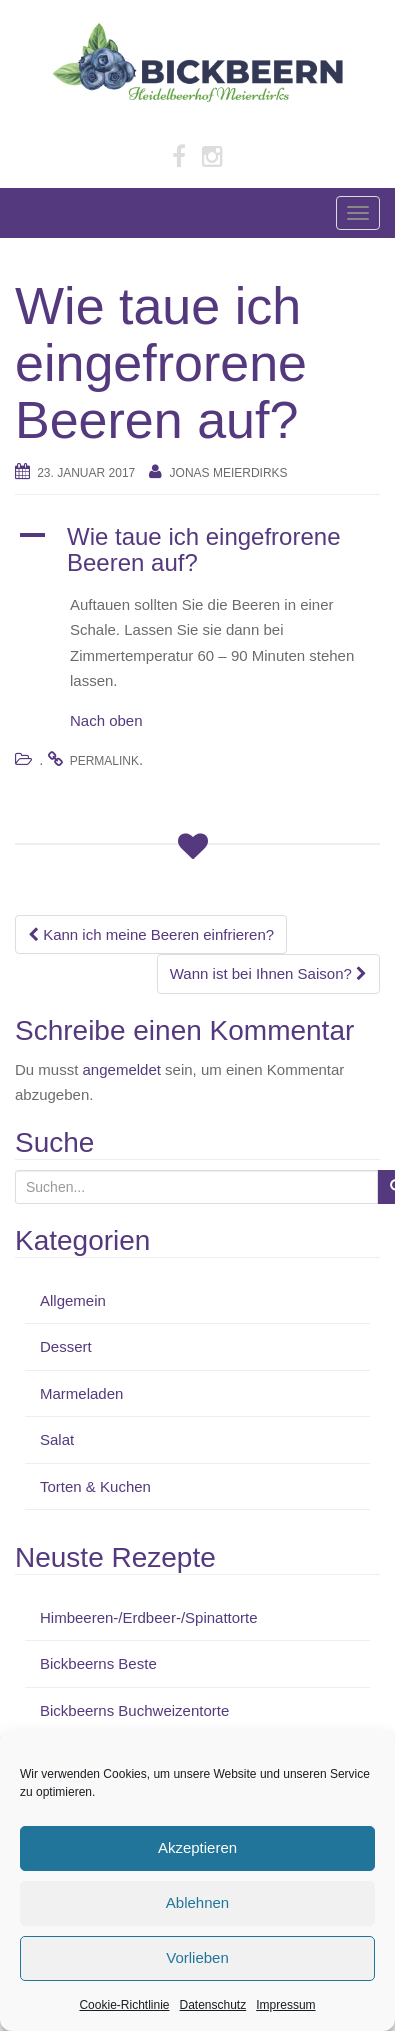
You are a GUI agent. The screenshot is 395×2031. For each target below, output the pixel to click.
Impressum (285, 2005)
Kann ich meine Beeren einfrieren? (151, 934)
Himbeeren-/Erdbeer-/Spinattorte (149, 1617)
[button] (197, 550)
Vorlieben (197, 1957)
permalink (104, 761)
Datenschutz (213, 2005)
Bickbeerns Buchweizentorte (134, 1710)
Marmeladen (81, 1393)
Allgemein (73, 1300)
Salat (57, 1439)
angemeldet (122, 1069)
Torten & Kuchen (95, 1486)
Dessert (66, 1346)
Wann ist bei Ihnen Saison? (268, 973)
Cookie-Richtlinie (124, 2005)
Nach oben (106, 720)
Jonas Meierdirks (229, 473)
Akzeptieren (197, 1847)
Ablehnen (197, 1902)
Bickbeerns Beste (98, 1663)
